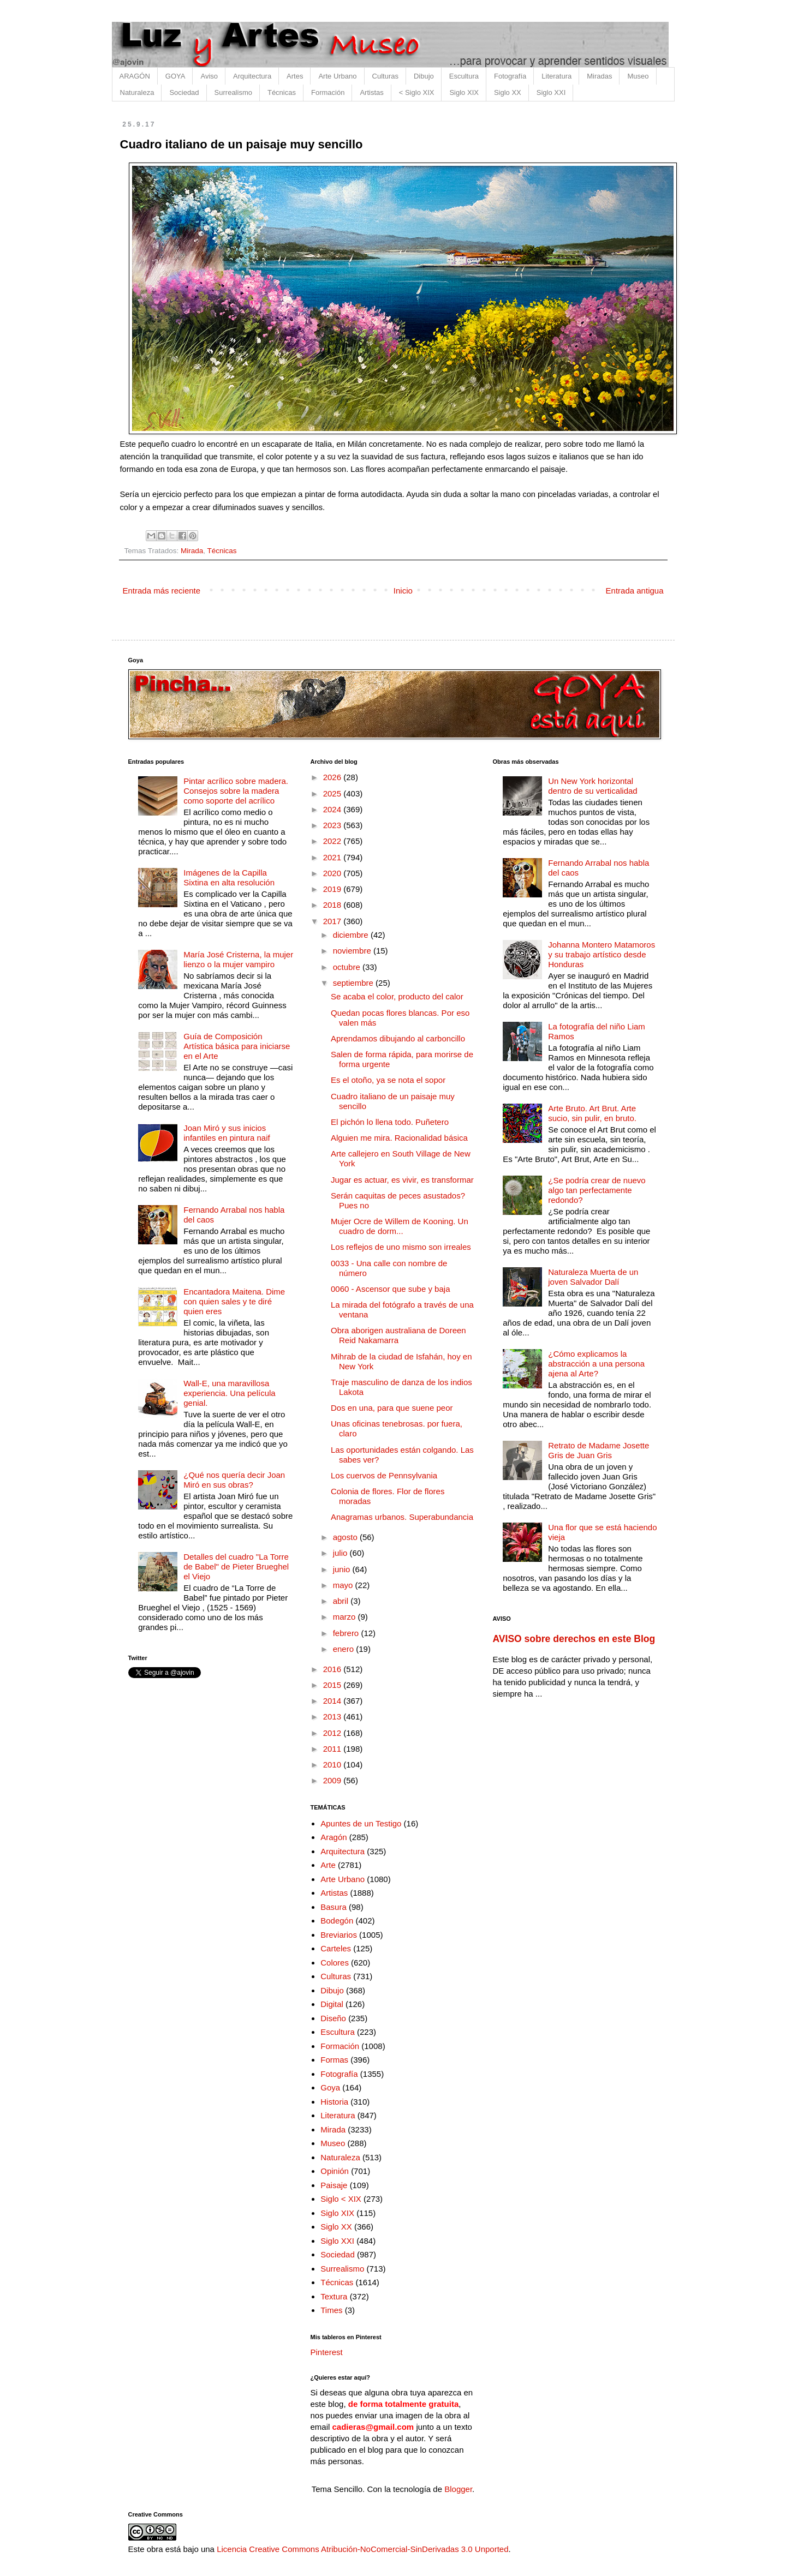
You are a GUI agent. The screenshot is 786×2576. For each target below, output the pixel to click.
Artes (295, 76)
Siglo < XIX (340, 2198)
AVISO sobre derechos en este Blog (573, 1638)
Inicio (403, 590)
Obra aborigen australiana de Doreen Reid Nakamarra (398, 1335)
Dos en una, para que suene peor (392, 1407)
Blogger (458, 2489)
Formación (327, 92)
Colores (334, 1962)
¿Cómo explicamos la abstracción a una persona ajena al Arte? (596, 1363)
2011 (333, 1748)
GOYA (175, 76)
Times (331, 2310)
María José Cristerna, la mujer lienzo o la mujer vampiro (238, 959)
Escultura (464, 76)
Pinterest (327, 2352)
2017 (333, 921)
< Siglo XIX (416, 92)
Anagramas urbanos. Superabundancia (402, 1516)
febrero (347, 1633)
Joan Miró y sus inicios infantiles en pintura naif (226, 1132)
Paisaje (333, 2185)
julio (341, 1552)
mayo (344, 1585)
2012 (333, 1733)
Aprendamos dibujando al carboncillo (398, 1038)
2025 (333, 793)
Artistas (371, 92)
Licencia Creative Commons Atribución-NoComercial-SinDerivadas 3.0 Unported (362, 2549)
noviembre (353, 950)
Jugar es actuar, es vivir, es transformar (402, 1179)
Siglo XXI (551, 92)
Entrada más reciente (162, 590)
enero (344, 1649)
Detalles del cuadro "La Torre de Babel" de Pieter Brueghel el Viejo (236, 1566)
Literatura (556, 76)
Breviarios (338, 1934)
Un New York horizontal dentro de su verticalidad (592, 785)
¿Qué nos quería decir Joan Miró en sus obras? (234, 1479)
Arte (328, 1865)
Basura (333, 1907)
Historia (334, 2101)
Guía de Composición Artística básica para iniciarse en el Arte (236, 1046)
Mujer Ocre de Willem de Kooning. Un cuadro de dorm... (399, 1226)
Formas (334, 2059)
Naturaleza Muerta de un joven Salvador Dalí (593, 1276)
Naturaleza (137, 92)
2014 (333, 1700)
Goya (330, 2087)
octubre (347, 967)
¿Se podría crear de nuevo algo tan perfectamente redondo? (596, 1190)
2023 (333, 825)
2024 (333, 809)
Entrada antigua (635, 590)
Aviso (209, 76)
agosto (346, 1537)
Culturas (385, 76)
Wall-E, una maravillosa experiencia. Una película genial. (229, 1393)
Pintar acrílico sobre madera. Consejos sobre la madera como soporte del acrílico (235, 790)
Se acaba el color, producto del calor (397, 996)
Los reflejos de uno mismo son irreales (401, 1246)
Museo (637, 76)
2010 (333, 1764)
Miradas (599, 76)
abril (342, 1600)
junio (343, 1569)
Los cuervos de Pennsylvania (384, 1475)
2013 (333, 1716)
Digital (331, 2004)
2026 (333, 777)
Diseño (333, 2018)
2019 (333, 889)
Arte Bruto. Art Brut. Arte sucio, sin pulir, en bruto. (592, 1113)
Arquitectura (252, 76)
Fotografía (510, 76)
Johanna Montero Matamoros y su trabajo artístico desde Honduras (601, 954)
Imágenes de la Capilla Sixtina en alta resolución (229, 877)
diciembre (352, 934)
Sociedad (184, 92)
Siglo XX (507, 92)
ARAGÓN (135, 76)
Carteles (335, 1948)
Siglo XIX (463, 92)
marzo (345, 1616)
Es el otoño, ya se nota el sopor (388, 1080)
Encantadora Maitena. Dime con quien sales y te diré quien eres (234, 1301)
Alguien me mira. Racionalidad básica (399, 1137)
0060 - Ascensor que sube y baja (390, 1288)
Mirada (192, 551)
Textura (333, 2296)
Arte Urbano (337, 76)
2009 (333, 1780)
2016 (333, 1669)
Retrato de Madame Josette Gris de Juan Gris (598, 1450)
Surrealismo (233, 92)
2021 (333, 857)
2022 (333, 841)
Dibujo (424, 76)
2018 (333, 904)
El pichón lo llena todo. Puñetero (390, 1122)
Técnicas (281, 92)
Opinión (334, 2171)
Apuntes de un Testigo (360, 1823)
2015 (333, 1685)
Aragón (333, 1837)
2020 (333, 873)
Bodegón (336, 1920)
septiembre (354, 982)
